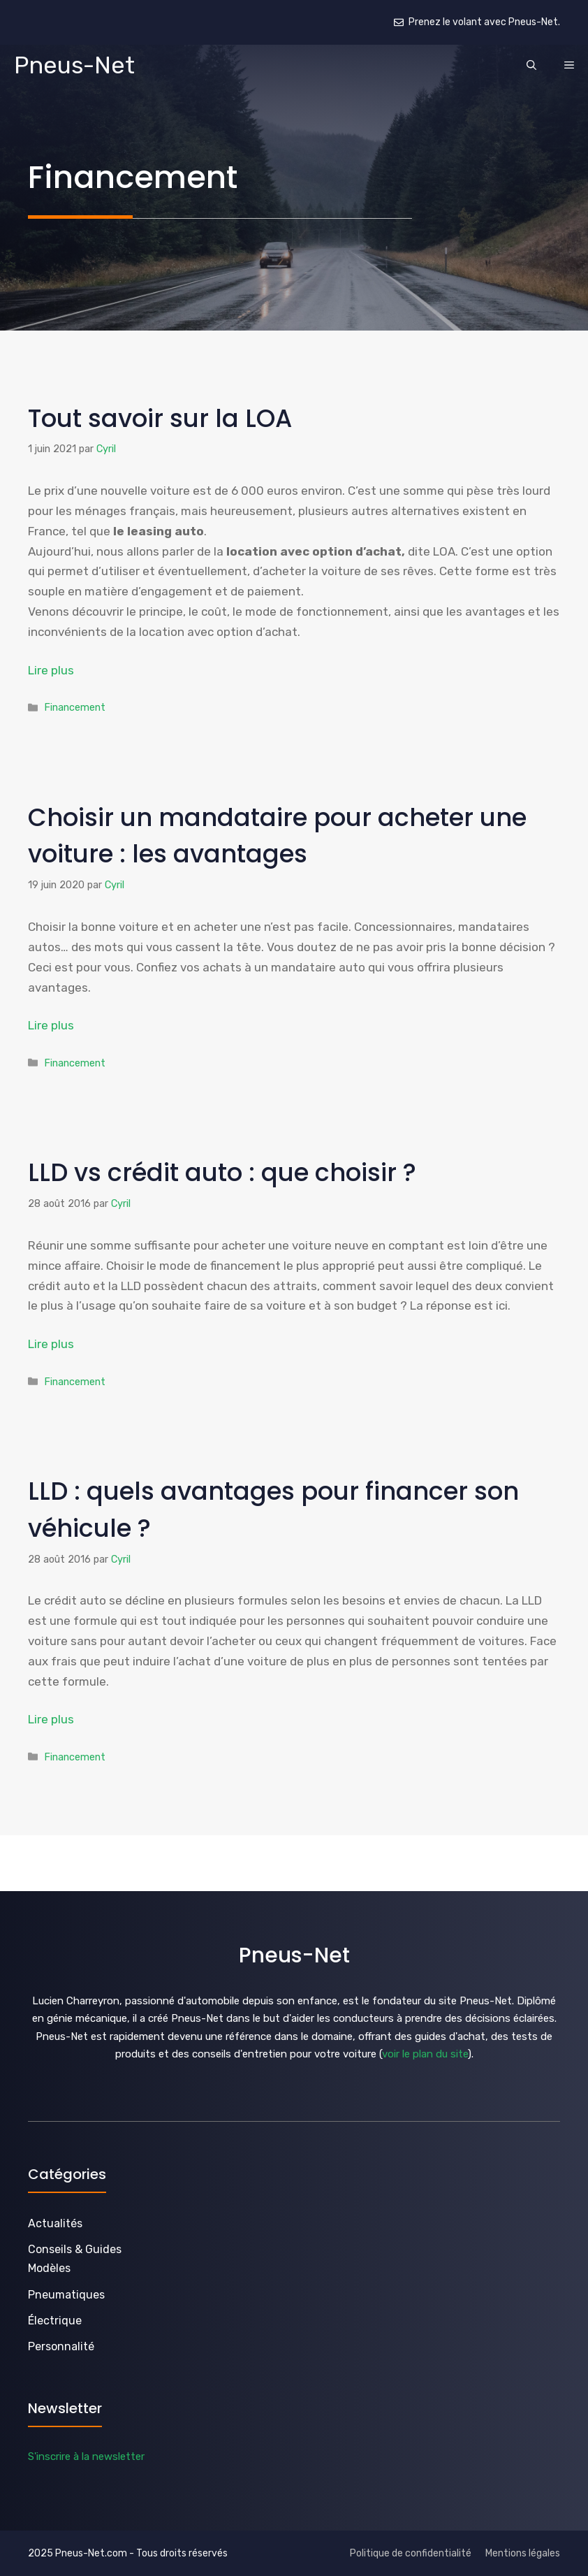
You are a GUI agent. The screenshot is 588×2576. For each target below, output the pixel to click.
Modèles (49, 2268)
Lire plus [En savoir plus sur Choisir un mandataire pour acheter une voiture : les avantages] (51, 1025)
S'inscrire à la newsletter (86, 2456)
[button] (531, 66)
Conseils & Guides (75, 2249)
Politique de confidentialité (410, 2553)
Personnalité (61, 2346)
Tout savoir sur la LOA (160, 418)
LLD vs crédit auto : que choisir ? (222, 1172)
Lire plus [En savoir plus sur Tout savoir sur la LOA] (51, 670)
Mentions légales (522, 2553)
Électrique (55, 2320)
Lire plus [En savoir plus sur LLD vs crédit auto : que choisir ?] (51, 1344)
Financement (74, 707)
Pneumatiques (66, 2294)
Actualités (55, 2223)
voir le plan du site (425, 2054)
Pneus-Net (74, 65)
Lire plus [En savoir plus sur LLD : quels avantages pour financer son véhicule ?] (51, 1719)
